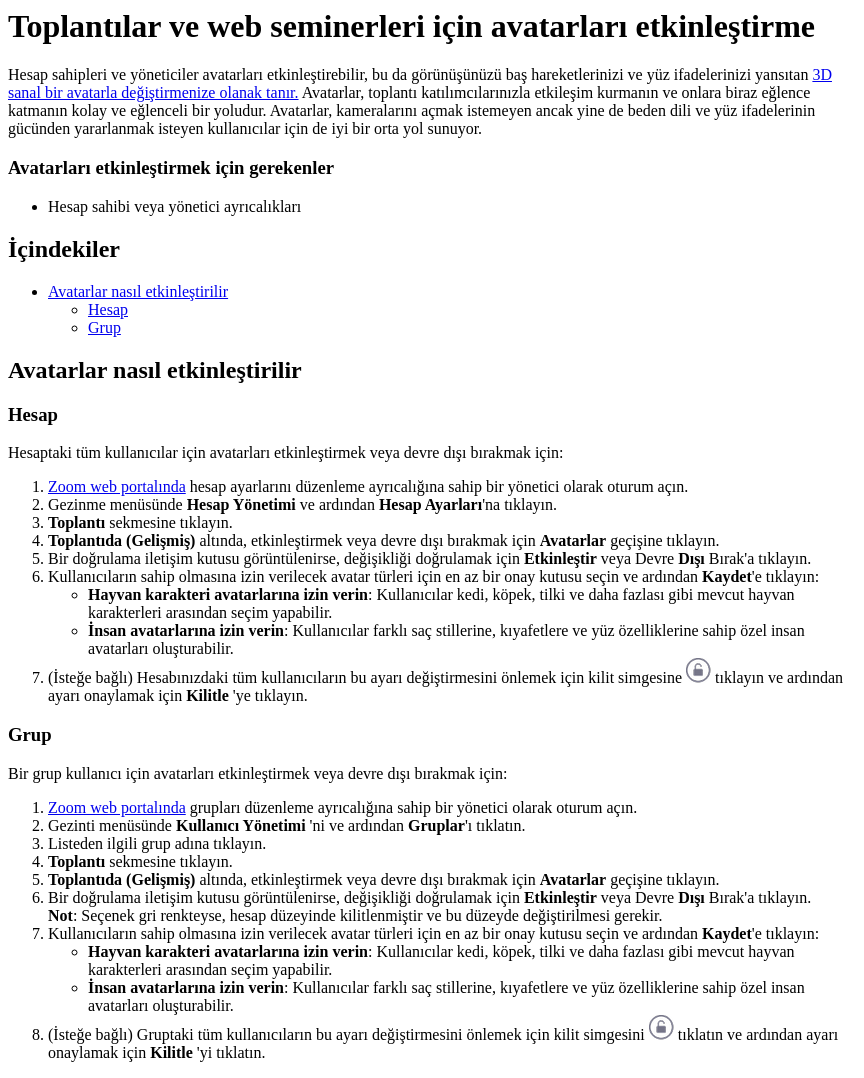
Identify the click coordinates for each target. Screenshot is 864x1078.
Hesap (108, 309)
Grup (104, 327)
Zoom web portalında (117, 486)
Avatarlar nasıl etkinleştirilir (138, 291)
